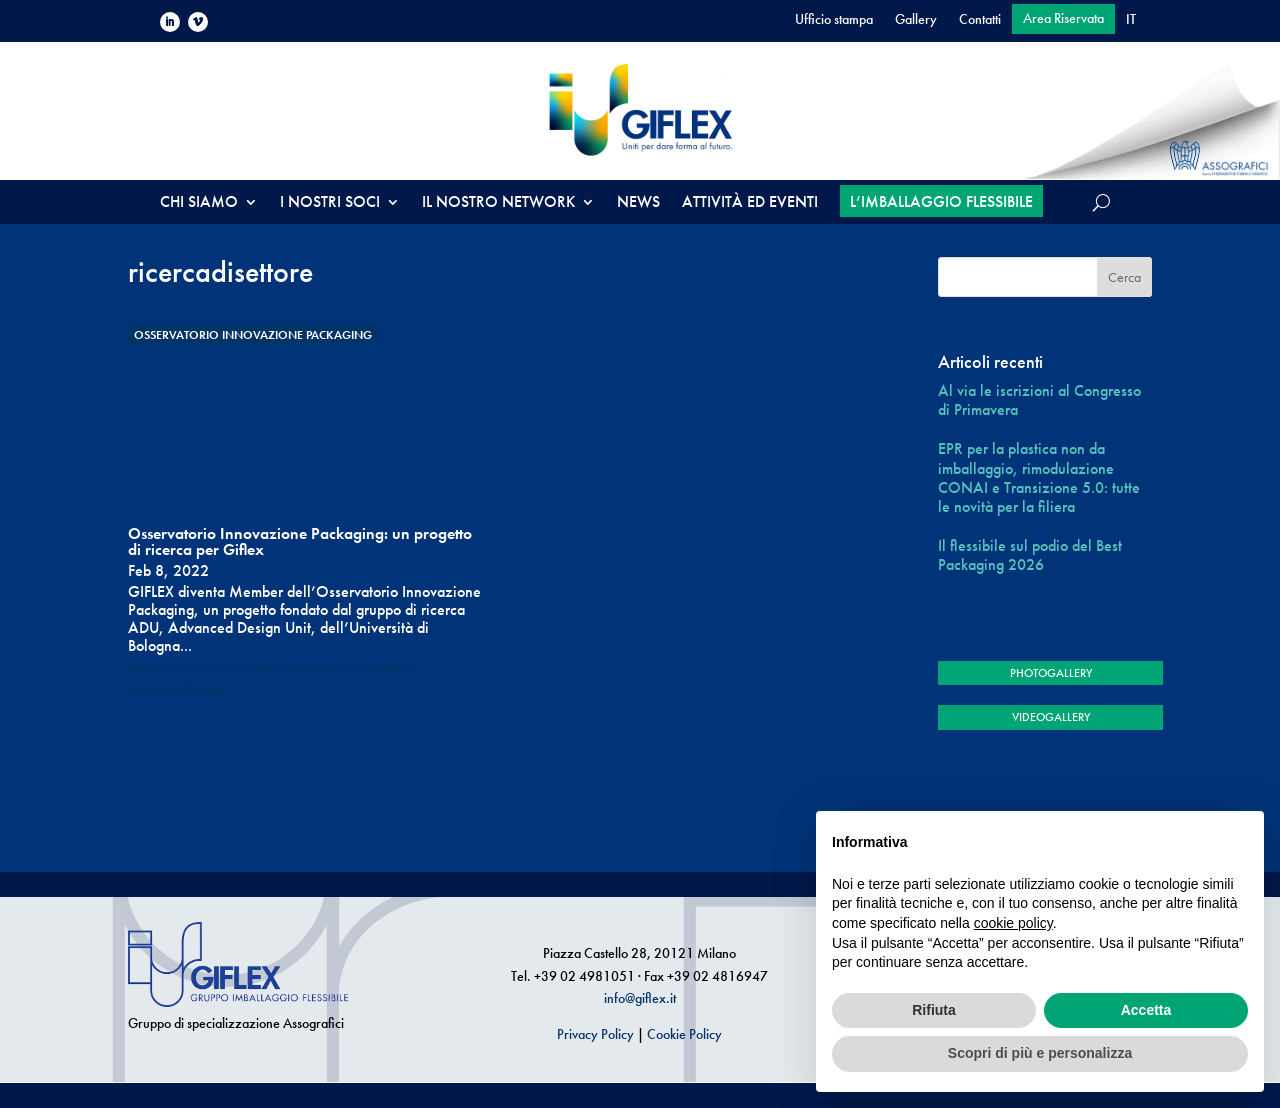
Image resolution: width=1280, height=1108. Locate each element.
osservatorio (254, 667)
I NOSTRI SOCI (330, 203)
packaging (311, 667)
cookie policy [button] (1013, 923)
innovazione (192, 667)
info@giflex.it (640, 998)
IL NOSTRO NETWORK (498, 203)
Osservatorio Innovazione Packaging (253, 335)
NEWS (638, 203)
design (143, 667)
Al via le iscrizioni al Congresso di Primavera (1039, 400)
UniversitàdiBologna (176, 689)
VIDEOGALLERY (1051, 717)
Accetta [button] (1146, 1010)
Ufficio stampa (834, 20)
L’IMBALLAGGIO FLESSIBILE (941, 201)
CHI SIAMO (199, 203)
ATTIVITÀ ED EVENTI (750, 203)
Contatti (980, 20)
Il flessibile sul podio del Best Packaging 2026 (1030, 555)
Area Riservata (1063, 19)
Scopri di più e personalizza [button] (1040, 1053)
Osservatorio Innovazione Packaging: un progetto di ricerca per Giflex (300, 541)
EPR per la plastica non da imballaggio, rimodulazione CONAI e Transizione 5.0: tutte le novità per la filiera (1039, 477)
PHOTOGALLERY (1051, 673)
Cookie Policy (684, 1034)
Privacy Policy (595, 1034)
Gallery (916, 20)
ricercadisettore (377, 667)
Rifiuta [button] (934, 1010)
